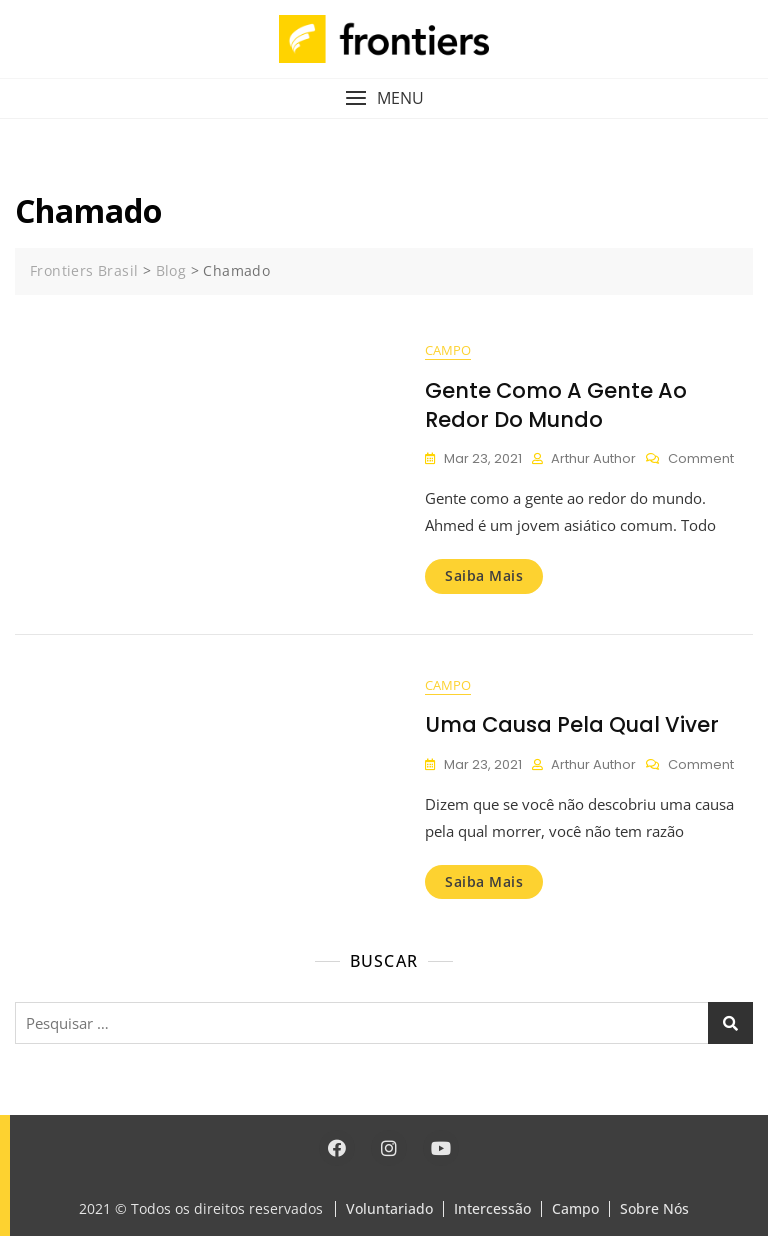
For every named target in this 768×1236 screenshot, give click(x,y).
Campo (448, 350)
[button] (384, 98)
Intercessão (492, 1208)
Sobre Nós (654, 1208)
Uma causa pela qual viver (572, 724)
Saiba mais (484, 575)
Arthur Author (593, 458)
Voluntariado (389, 1208)
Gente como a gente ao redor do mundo (556, 405)
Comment (701, 459)
